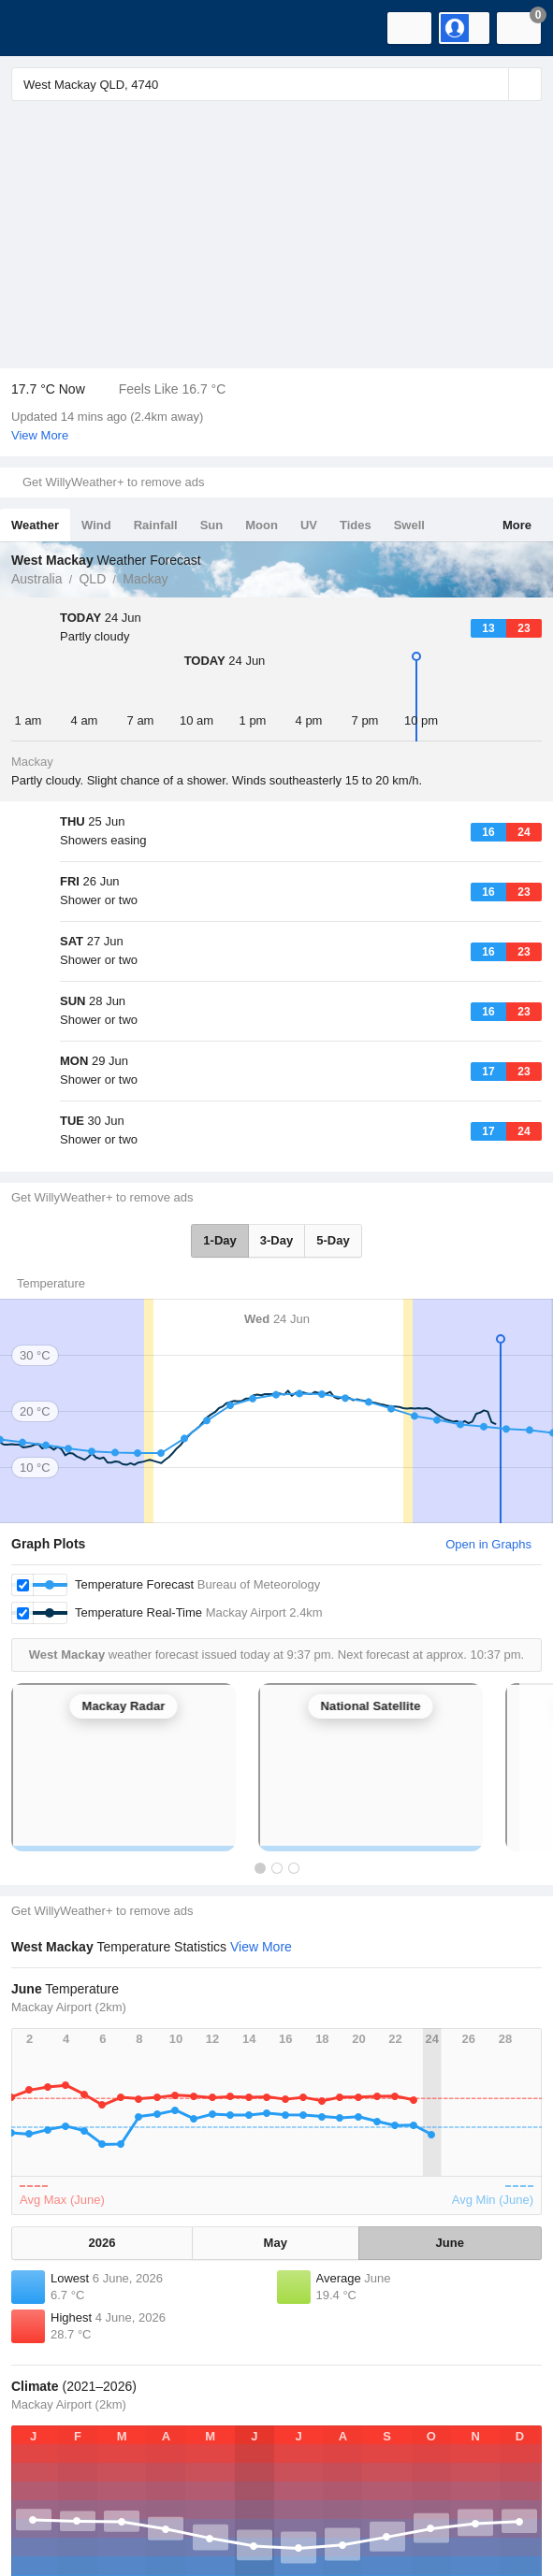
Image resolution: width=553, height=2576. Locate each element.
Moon (261, 525)
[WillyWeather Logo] (42, 28)
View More (39, 435)
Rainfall (156, 525)
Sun (212, 525)
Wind (96, 525)
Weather (35, 525)
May (275, 2099)
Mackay (145, 578)
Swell (409, 525)
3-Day (276, 1096)
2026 (102, 2099)
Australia (36, 578)
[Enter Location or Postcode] (276, 84)
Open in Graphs (488, 1400)
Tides (355, 525)
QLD (92, 578)
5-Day (332, 1096)
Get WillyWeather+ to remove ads (113, 482)
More (516, 525)
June (450, 2099)
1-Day (219, 1096)
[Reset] (492, 84)
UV (308, 525)
